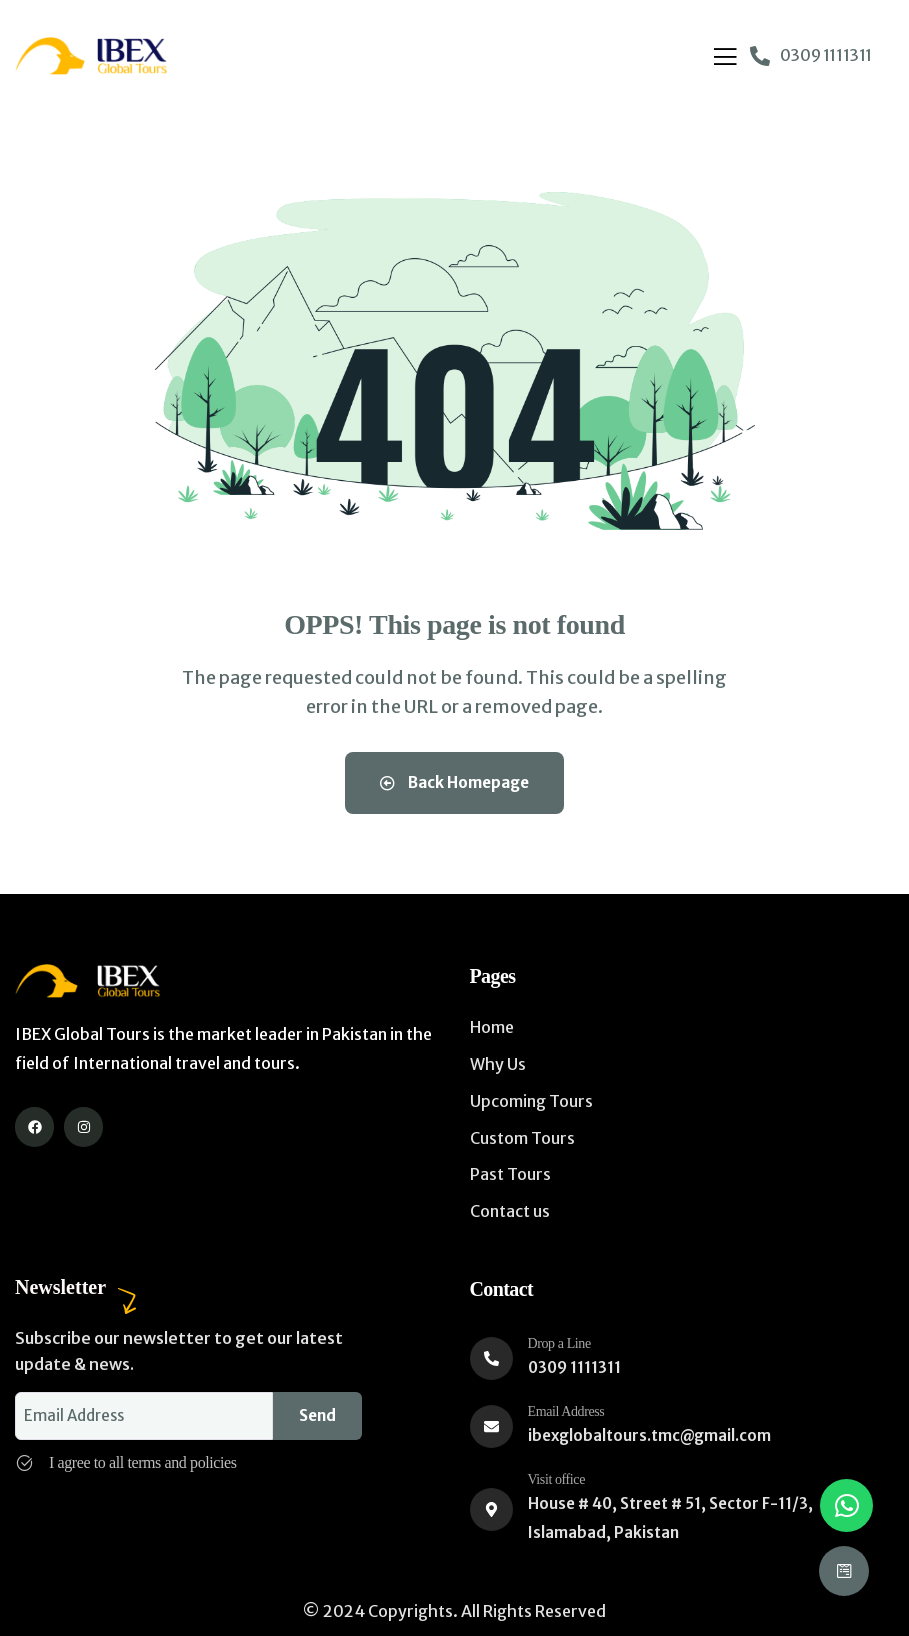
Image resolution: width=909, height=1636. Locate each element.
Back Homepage (454, 782)
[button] (846, 1505)
